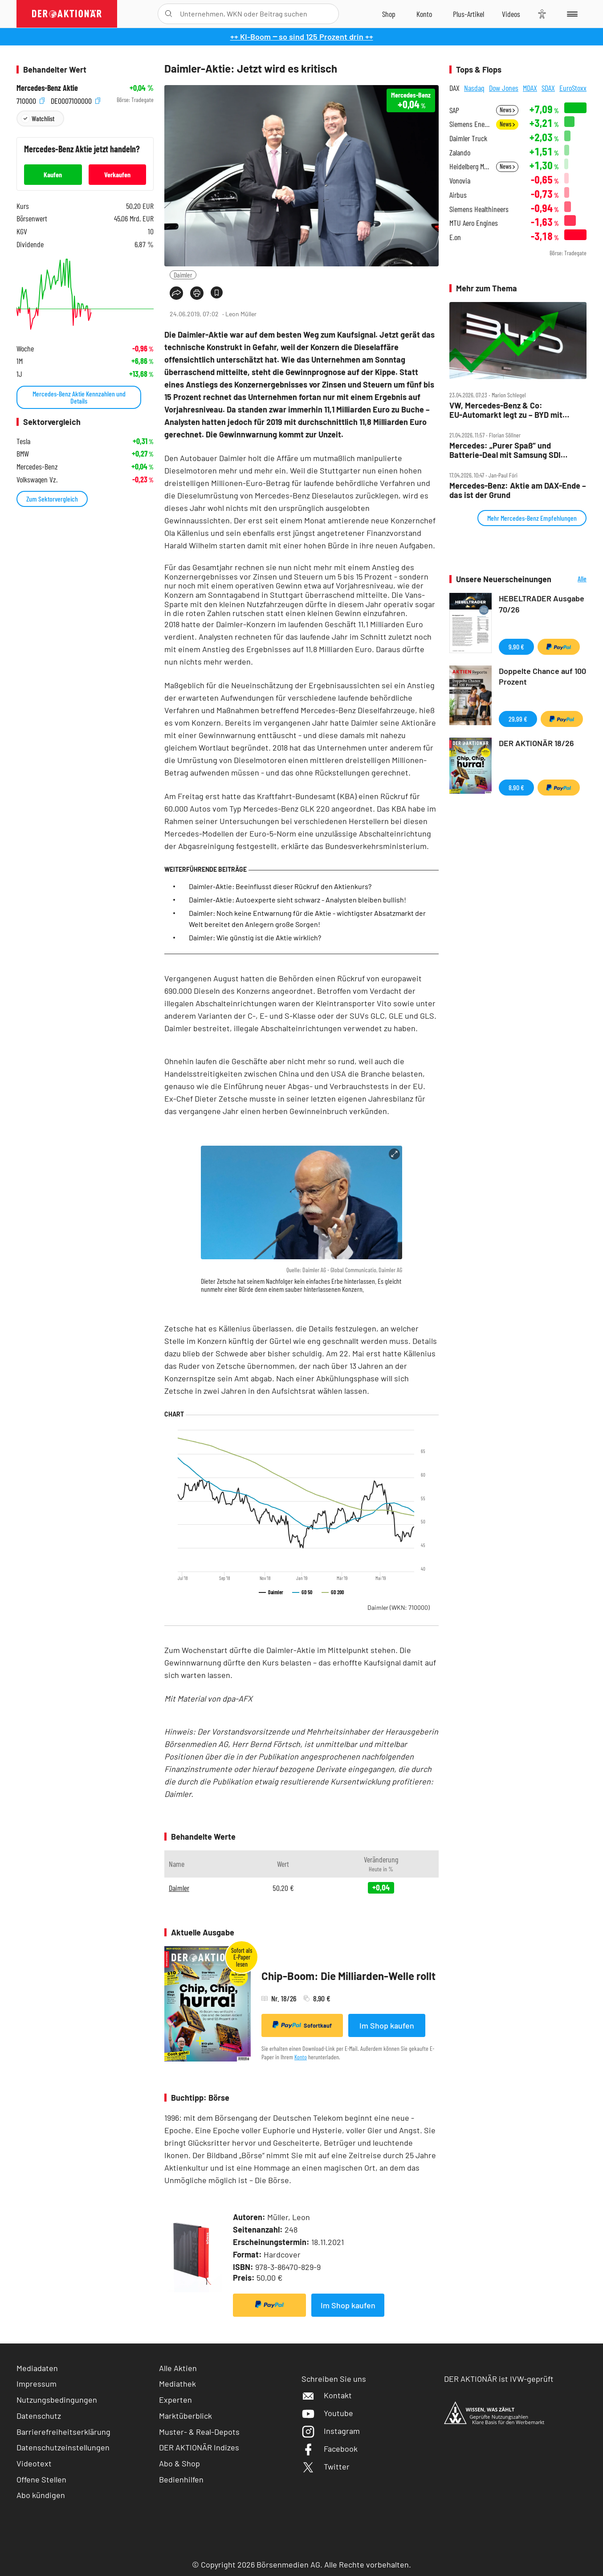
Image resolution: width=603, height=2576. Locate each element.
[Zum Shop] (388, 14)
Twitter (326, 2466)
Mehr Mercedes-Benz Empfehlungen (532, 518)
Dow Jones (503, 88)
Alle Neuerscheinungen (571, 579)
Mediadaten (37, 2368)
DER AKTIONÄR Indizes (199, 2447)
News (507, 110)
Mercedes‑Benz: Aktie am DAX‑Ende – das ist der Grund (517, 490)
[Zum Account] (424, 14)
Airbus (458, 195)
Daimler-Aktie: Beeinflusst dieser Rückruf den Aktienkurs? (280, 886)
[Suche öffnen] (168, 14)
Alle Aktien (178, 2368)
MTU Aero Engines (473, 223)
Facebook (330, 2449)
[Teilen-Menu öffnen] (176, 293)
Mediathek (177, 2383)
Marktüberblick (185, 2416)
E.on (455, 237)
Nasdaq (474, 88)
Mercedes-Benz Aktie (47, 88)
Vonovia (459, 180)
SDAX (548, 88)
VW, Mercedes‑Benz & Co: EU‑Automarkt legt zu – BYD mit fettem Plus (505, 410)
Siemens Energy (470, 124)
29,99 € (518, 718)
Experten (175, 2400)
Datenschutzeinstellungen (63, 2447)
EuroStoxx (573, 88)
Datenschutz (38, 2416)
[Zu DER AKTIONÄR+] (468, 14)
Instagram (331, 2431)
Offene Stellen (41, 2479)
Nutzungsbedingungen (56, 2400)
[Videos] (511, 14)
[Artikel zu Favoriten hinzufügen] (217, 292)
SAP (454, 110)
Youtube (327, 2413)
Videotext (34, 2463)
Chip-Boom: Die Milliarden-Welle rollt (348, 1975)
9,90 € (516, 646)
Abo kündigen (40, 2495)
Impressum (36, 2383)
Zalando (459, 152)
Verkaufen (117, 174)
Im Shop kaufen (386, 2025)
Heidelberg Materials (470, 166)
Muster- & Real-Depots (199, 2432)
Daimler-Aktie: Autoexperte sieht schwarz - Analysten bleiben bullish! (297, 899)
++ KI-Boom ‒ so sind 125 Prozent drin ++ (301, 36)
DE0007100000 (75, 100)
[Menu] (571, 14)
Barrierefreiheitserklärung (63, 2432)
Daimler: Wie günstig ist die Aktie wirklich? (255, 937)
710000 (30, 100)
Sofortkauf (302, 2025)
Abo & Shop (179, 2463)
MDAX (530, 88)
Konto (300, 2057)
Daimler (183, 274)
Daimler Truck (468, 138)
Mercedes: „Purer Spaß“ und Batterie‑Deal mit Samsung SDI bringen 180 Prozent (505, 450)
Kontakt (327, 2395)
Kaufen (53, 174)
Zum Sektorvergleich (52, 498)
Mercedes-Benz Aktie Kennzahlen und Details (79, 397)
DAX (454, 88)
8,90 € (516, 787)
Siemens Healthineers (479, 209)
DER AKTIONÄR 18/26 (536, 743)
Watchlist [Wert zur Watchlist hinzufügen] (43, 118)
